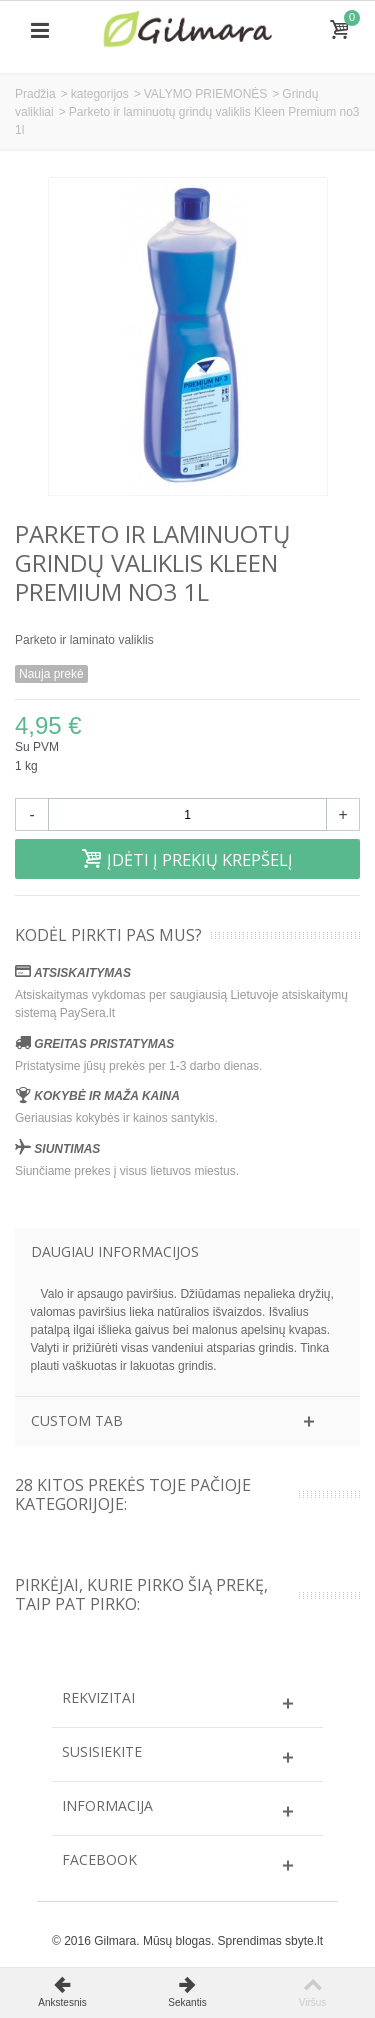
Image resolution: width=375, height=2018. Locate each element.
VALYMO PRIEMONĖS (206, 94)
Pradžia (35, 94)
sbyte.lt (304, 1941)
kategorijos (100, 94)
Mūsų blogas (177, 1941)
